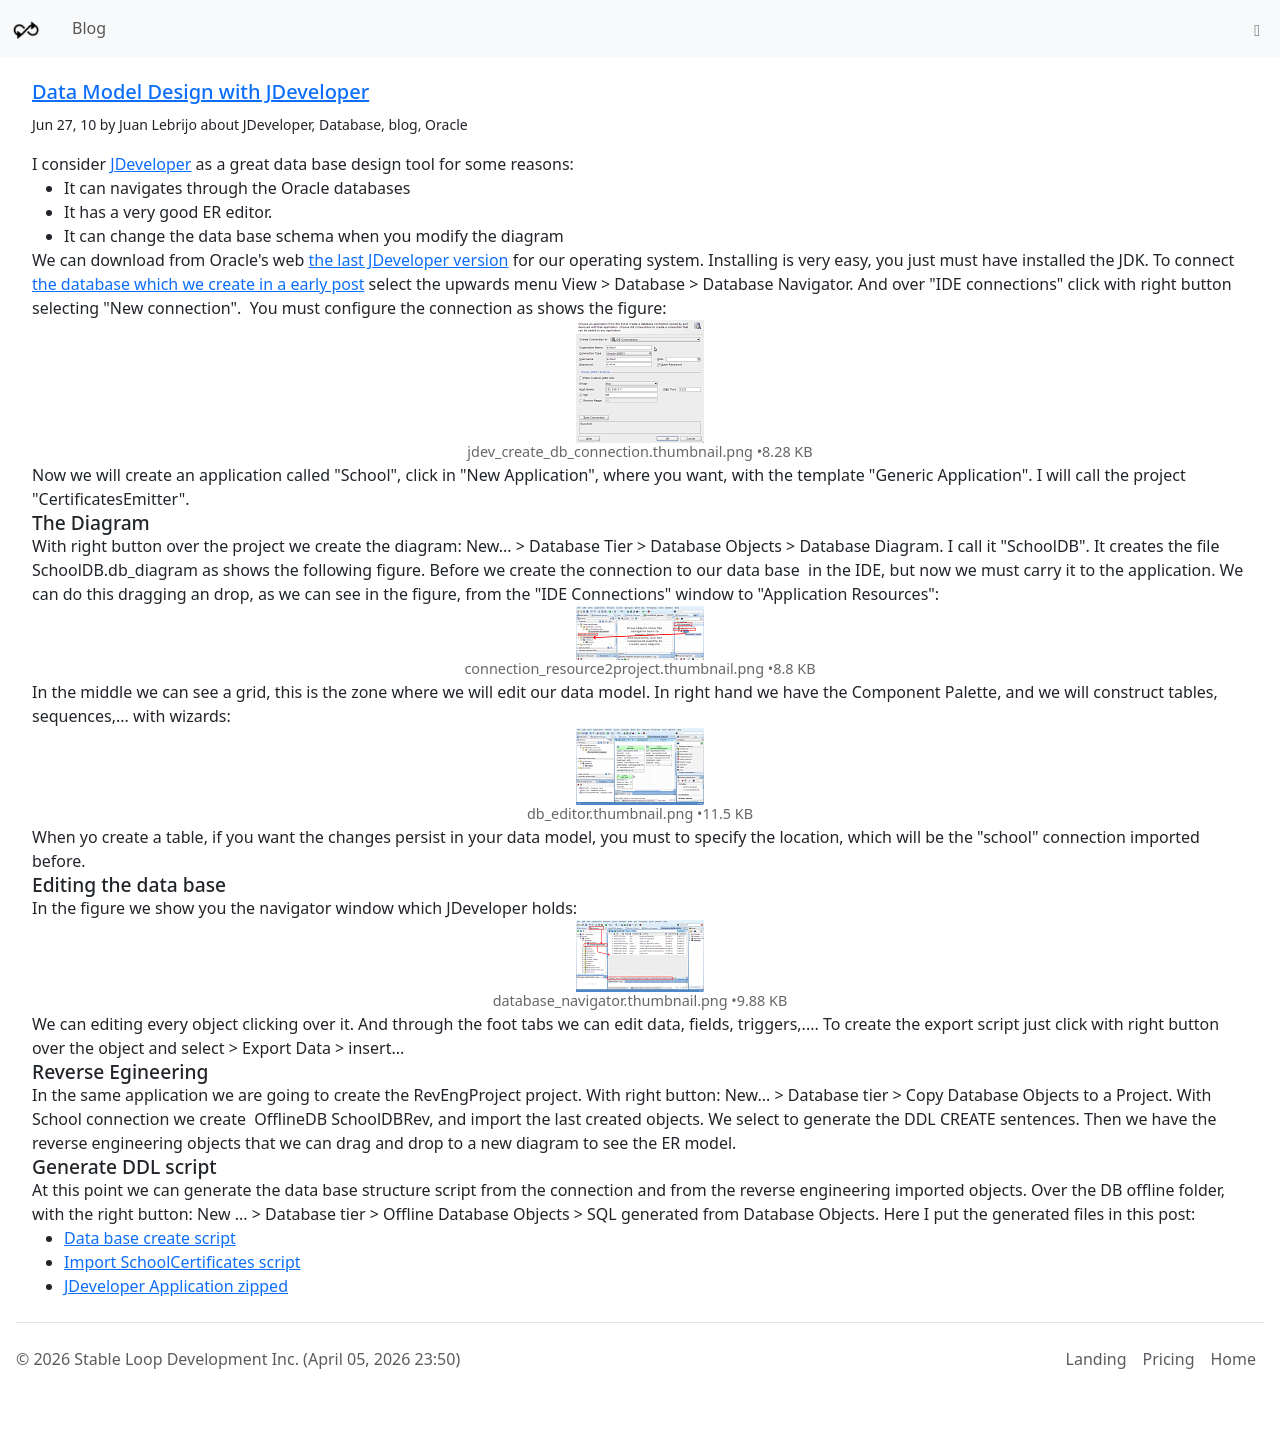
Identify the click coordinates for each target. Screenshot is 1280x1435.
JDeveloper (150, 164)
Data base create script (150, 1238)
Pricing (1169, 1359)
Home (1233, 1359)
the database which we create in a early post (198, 284)
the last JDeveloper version (408, 260)
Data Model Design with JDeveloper (200, 91)
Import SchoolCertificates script (182, 1262)
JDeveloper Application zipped (176, 1286)
